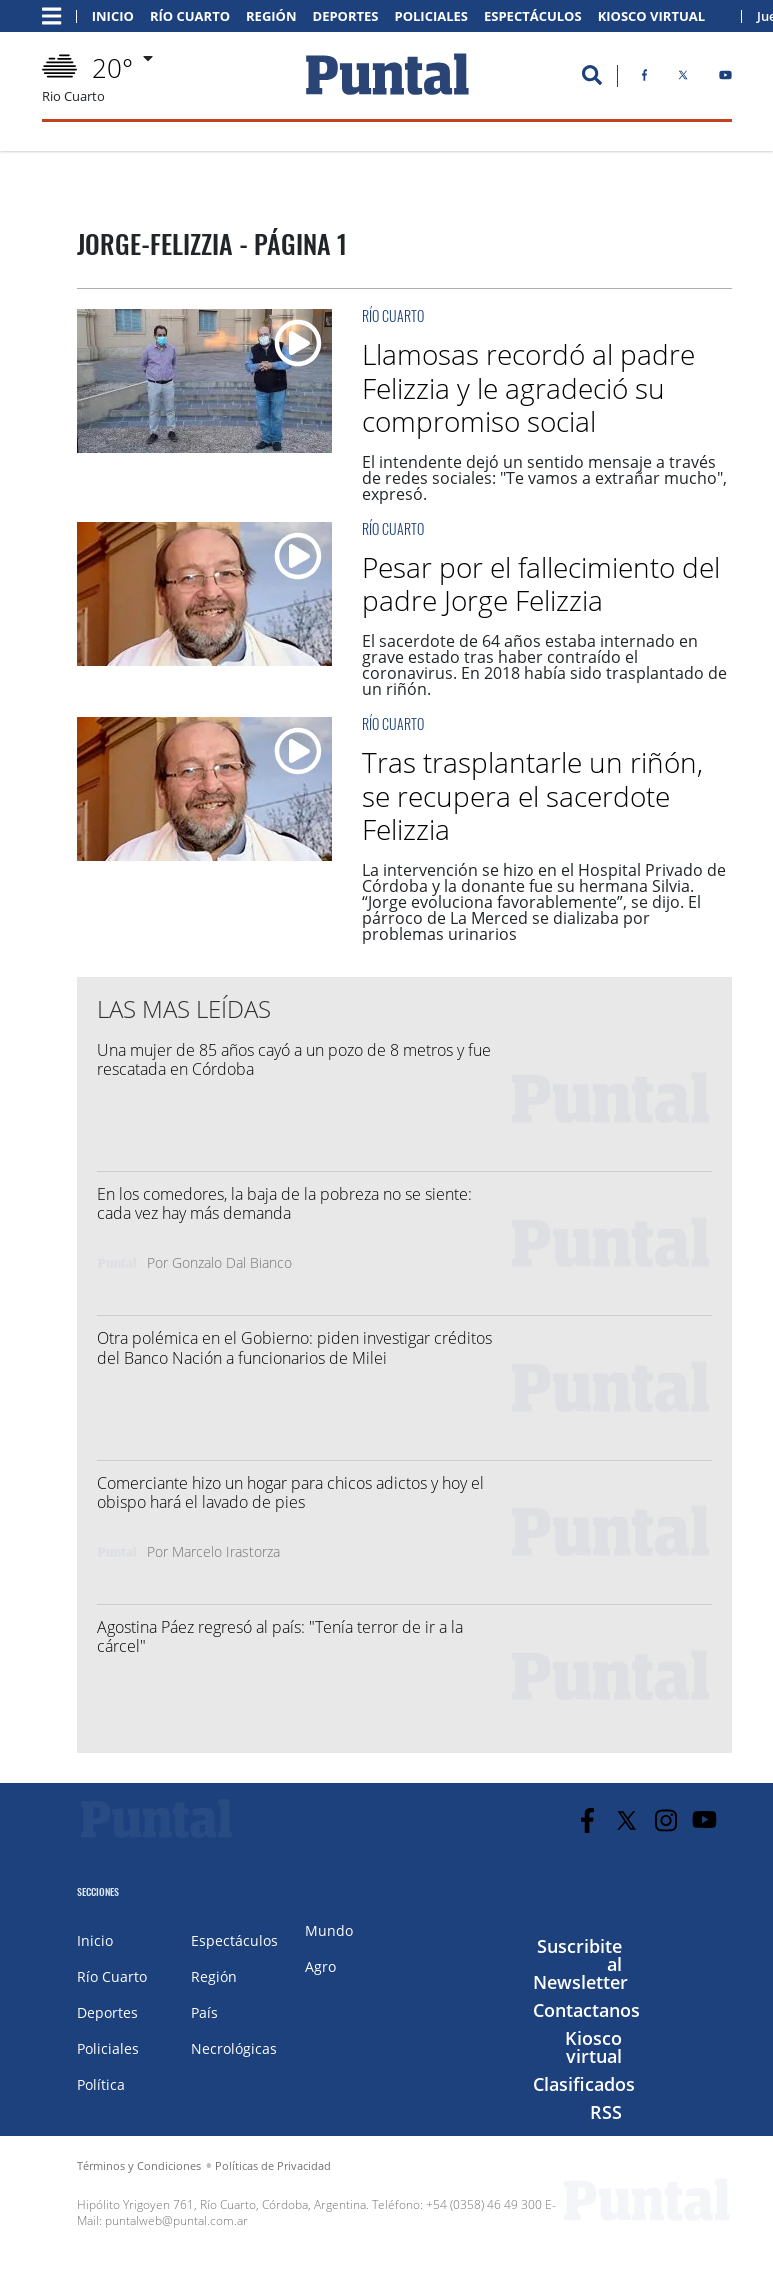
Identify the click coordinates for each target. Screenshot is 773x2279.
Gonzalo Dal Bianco (232, 1262)
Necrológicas (234, 2048)
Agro (320, 1966)
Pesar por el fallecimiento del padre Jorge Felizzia (541, 584)
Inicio (113, 16)
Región (271, 16)
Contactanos (586, 2010)
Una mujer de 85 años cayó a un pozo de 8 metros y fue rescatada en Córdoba (294, 1059)
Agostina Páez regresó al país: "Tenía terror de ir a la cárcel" (280, 1636)
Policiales (432, 16)
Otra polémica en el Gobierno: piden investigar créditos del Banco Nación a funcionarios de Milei (294, 1347)
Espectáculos (533, 16)
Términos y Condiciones (139, 2165)
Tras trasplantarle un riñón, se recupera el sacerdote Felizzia (532, 795)
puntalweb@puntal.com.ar (176, 2220)
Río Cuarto (190, 16)
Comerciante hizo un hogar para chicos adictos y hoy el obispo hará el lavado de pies (290, 1492)
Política (101, 2084)
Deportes (346, 16)
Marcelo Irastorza (226, 1551)
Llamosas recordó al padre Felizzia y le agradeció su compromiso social (528, 387)
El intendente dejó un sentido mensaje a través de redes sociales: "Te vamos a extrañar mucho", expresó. (544, 478)
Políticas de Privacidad (273, 2165)
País (204, 2012)
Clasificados (584, 2084)
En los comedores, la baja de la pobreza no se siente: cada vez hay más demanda (284, 1203)
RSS (606, 2112)
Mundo (329, 1930)
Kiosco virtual (593, 2047)
